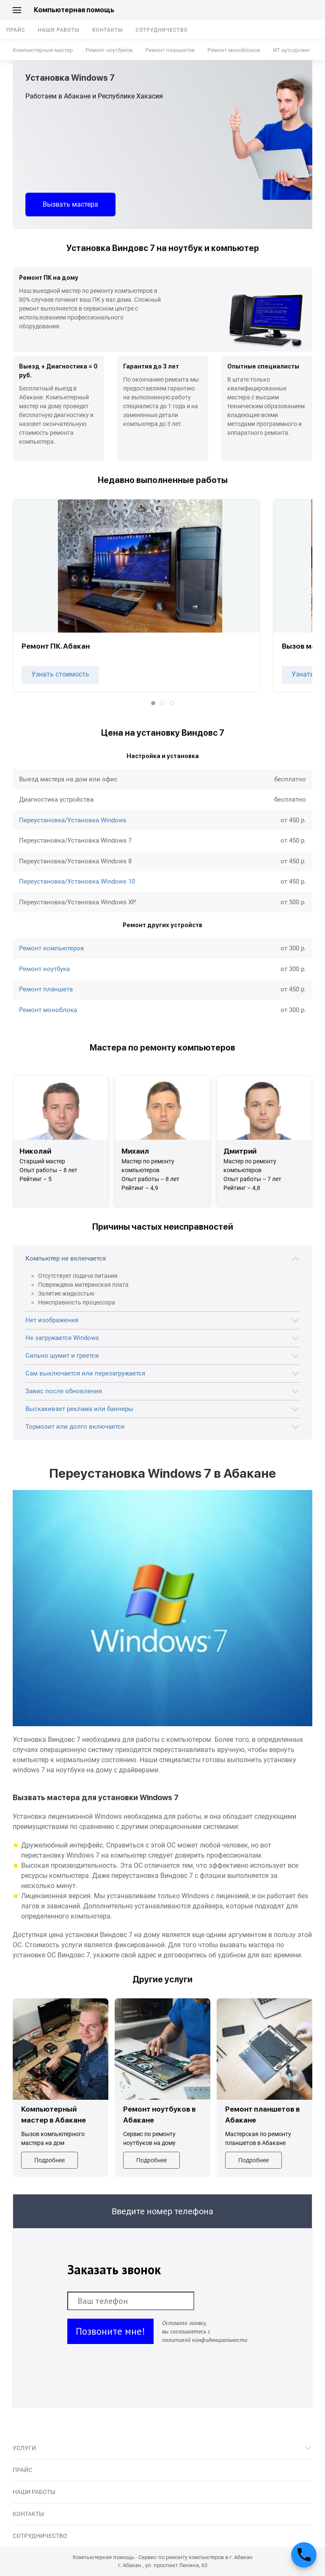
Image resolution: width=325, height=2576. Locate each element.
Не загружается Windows (62, 1338)
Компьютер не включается (65, 1258)
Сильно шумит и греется (62, 1355)
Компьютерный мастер (43, 50)
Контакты (107, 30)
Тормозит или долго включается (74, 1426)
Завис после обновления (63, 1391)
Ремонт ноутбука (44, 969)
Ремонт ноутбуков (108, 50)
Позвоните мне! (110, 2331)
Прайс (15, 30)
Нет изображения (51, 1320)
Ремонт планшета (46, 989)
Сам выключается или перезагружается (85, 1373)
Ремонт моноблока (48, 1010)
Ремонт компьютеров (51, 948)
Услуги (24, 2448)
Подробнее (49, 2160)
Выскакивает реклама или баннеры (79, 1409)
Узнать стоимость (60, 674)
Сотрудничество (161, 30)
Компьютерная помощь (74, 10)
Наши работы (59, 30)
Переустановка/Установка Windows (73, 820)
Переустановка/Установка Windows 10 (77, 881)
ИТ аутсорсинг (291, 50)
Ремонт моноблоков (233, 50)
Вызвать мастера (70, 204)
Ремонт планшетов (170, 50)
